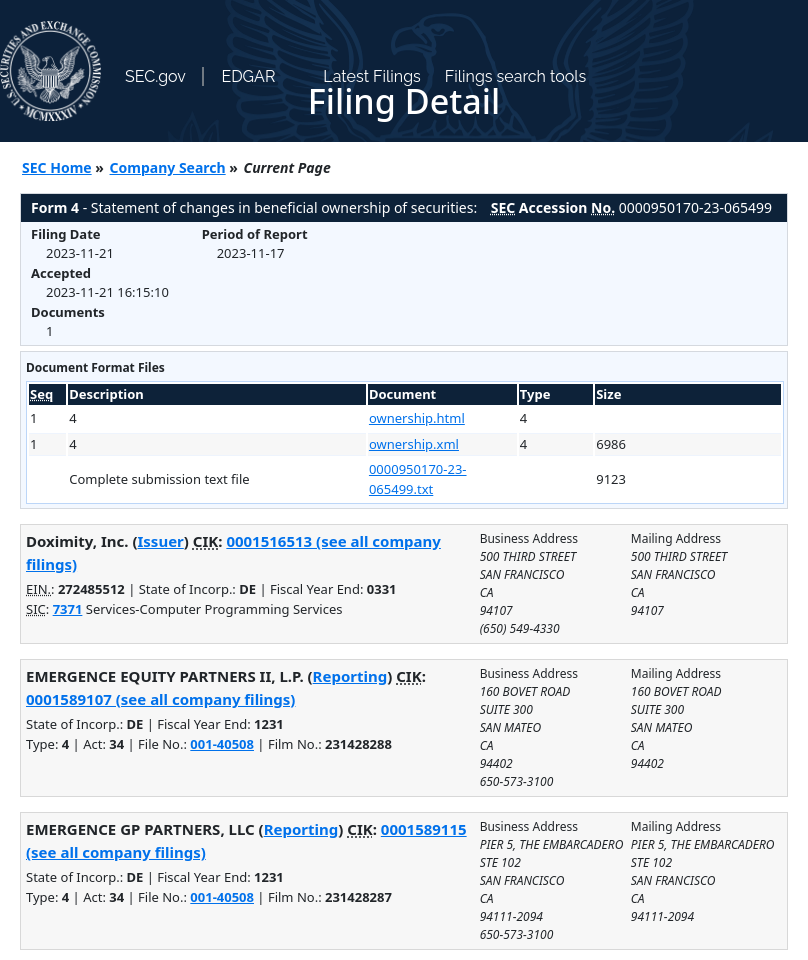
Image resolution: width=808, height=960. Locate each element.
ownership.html (417, 418)
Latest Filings (371, 76)
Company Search (168, 167)
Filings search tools (516, 76)
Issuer (161, 541)
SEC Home (57, 167)
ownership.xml (414, 444)
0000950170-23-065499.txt (418, 479)
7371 (68, 609)
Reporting (350, 676)
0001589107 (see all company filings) (160, 699)
